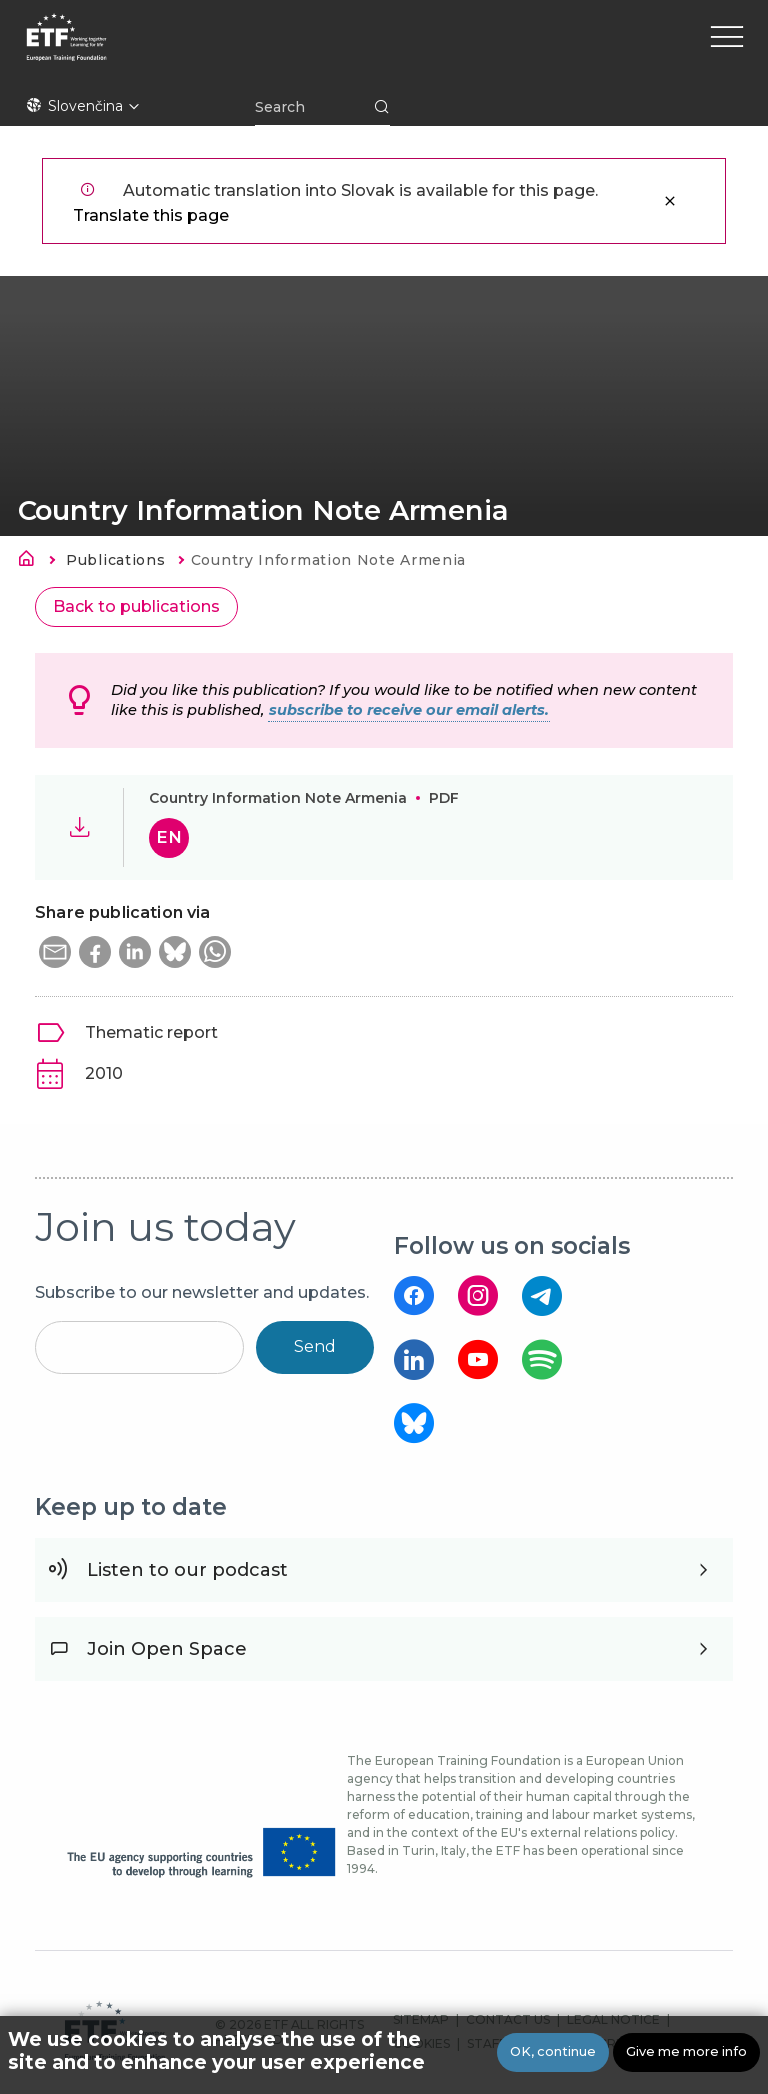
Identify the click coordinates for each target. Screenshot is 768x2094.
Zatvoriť (670, 201)
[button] (55, 952)
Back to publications (136, 606)
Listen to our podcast (187, 1570)
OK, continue (553, 2053)
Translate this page (151, 215)
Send (315, 1346)
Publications (115, 560)
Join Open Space (167, 1649)
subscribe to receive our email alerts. (409, 710)
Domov (32, 562)
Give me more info (686, 2053)
